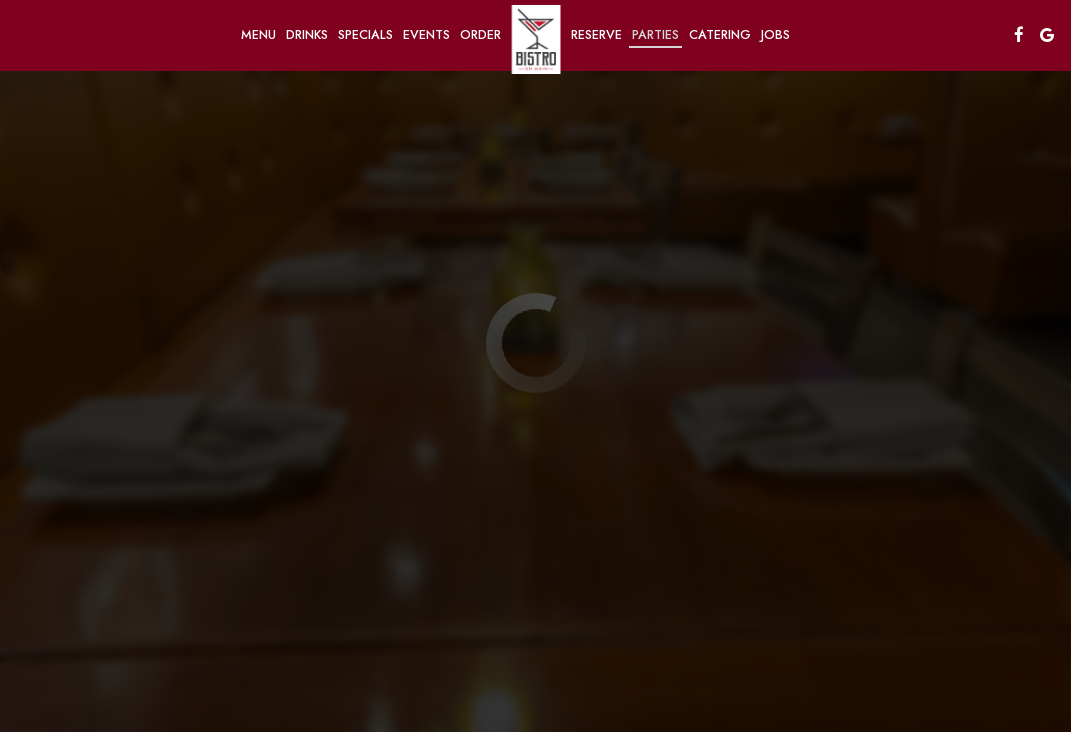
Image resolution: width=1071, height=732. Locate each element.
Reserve (596, 35)
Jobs (775, 35)
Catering (720, 35)
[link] (536, 39)
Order (480, 35)
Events (426, 35)
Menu (258, 35)
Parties (655, 35)
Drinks (307, 35)
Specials (365, 35)
